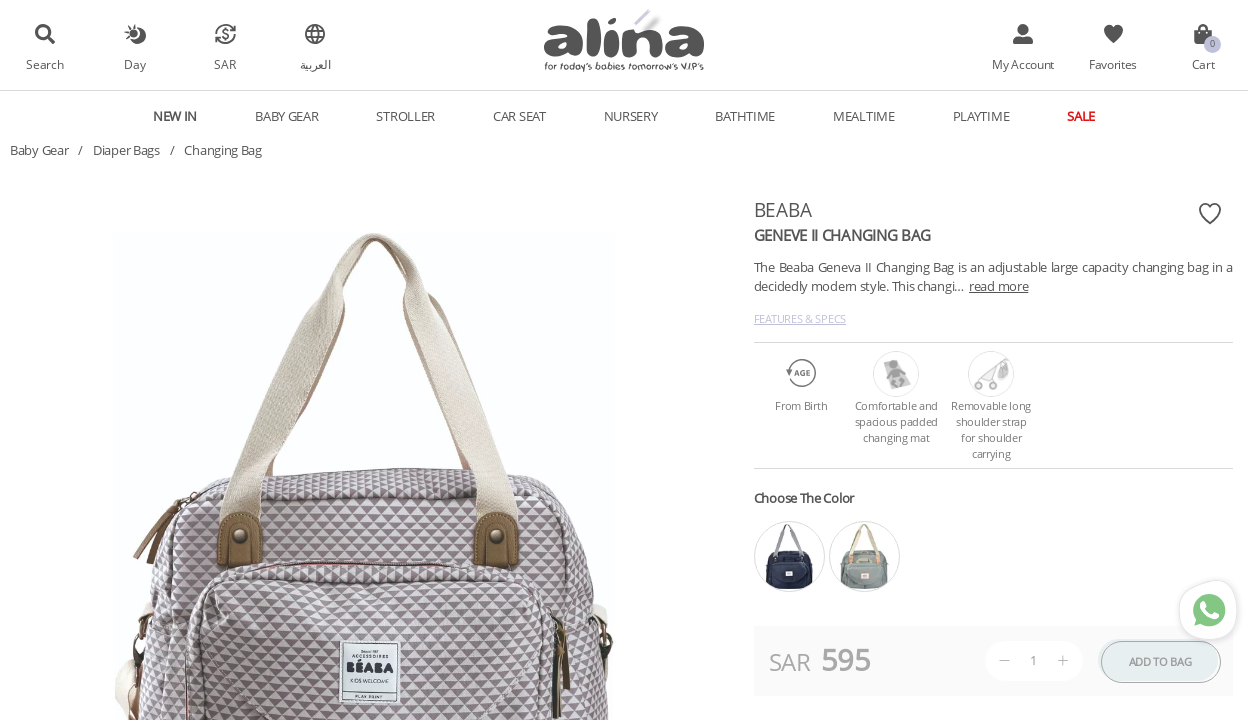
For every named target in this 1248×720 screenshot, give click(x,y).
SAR (224, 64)
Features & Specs (800, 318)
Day (134, 64)
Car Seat (519, 116)
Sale (1081, 116)
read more (998, 286)
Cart (1203, 64)
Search (44, 64)
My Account (1023, 64)
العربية (315, 64)
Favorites (1113, 64)
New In (175, 116)
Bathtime (745, 116)
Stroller (405, 116)
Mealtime (864, 116)
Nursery (631, 116)
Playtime (981, 116)
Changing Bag (222, 150)
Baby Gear (286, 116)
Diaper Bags (126, 150)
